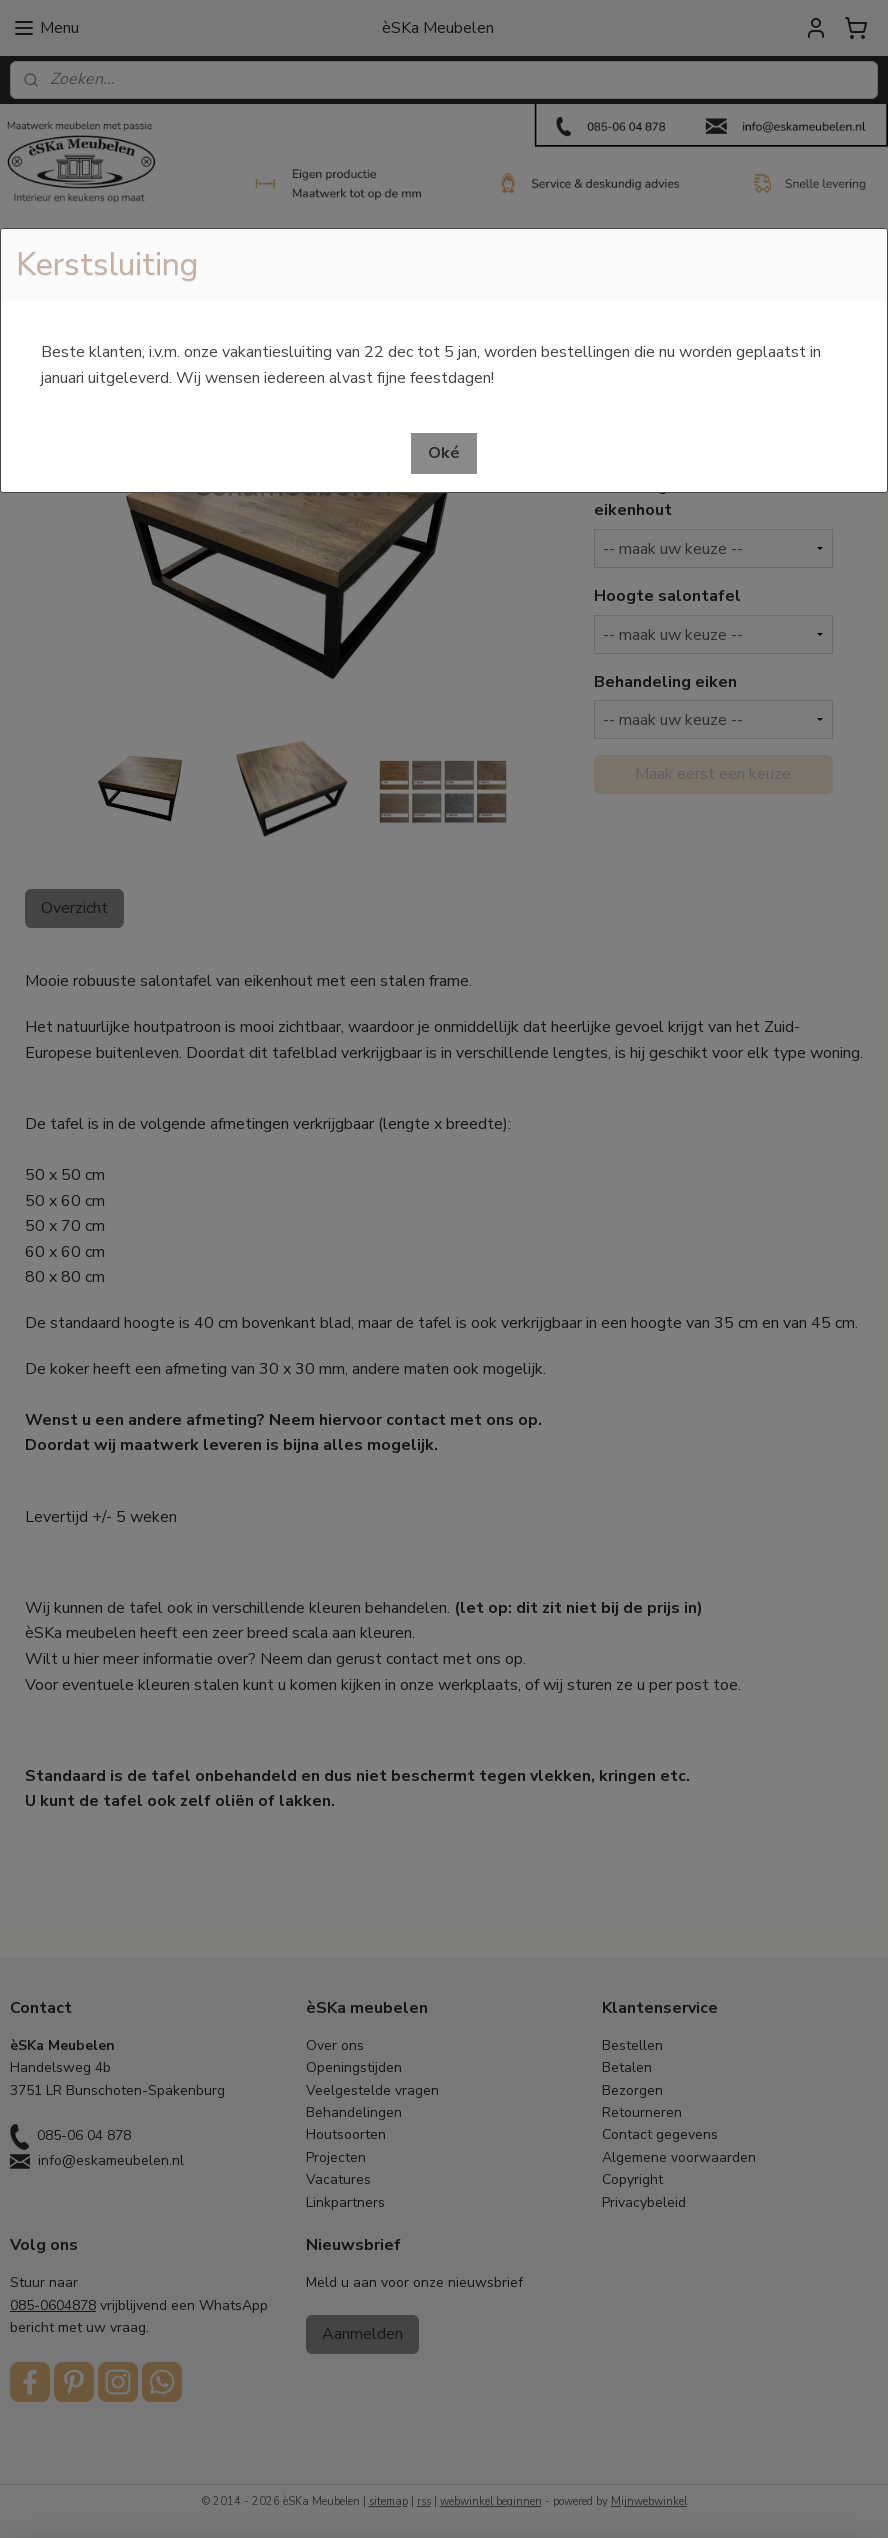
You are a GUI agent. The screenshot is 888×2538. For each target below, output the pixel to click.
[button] (444, 453)
